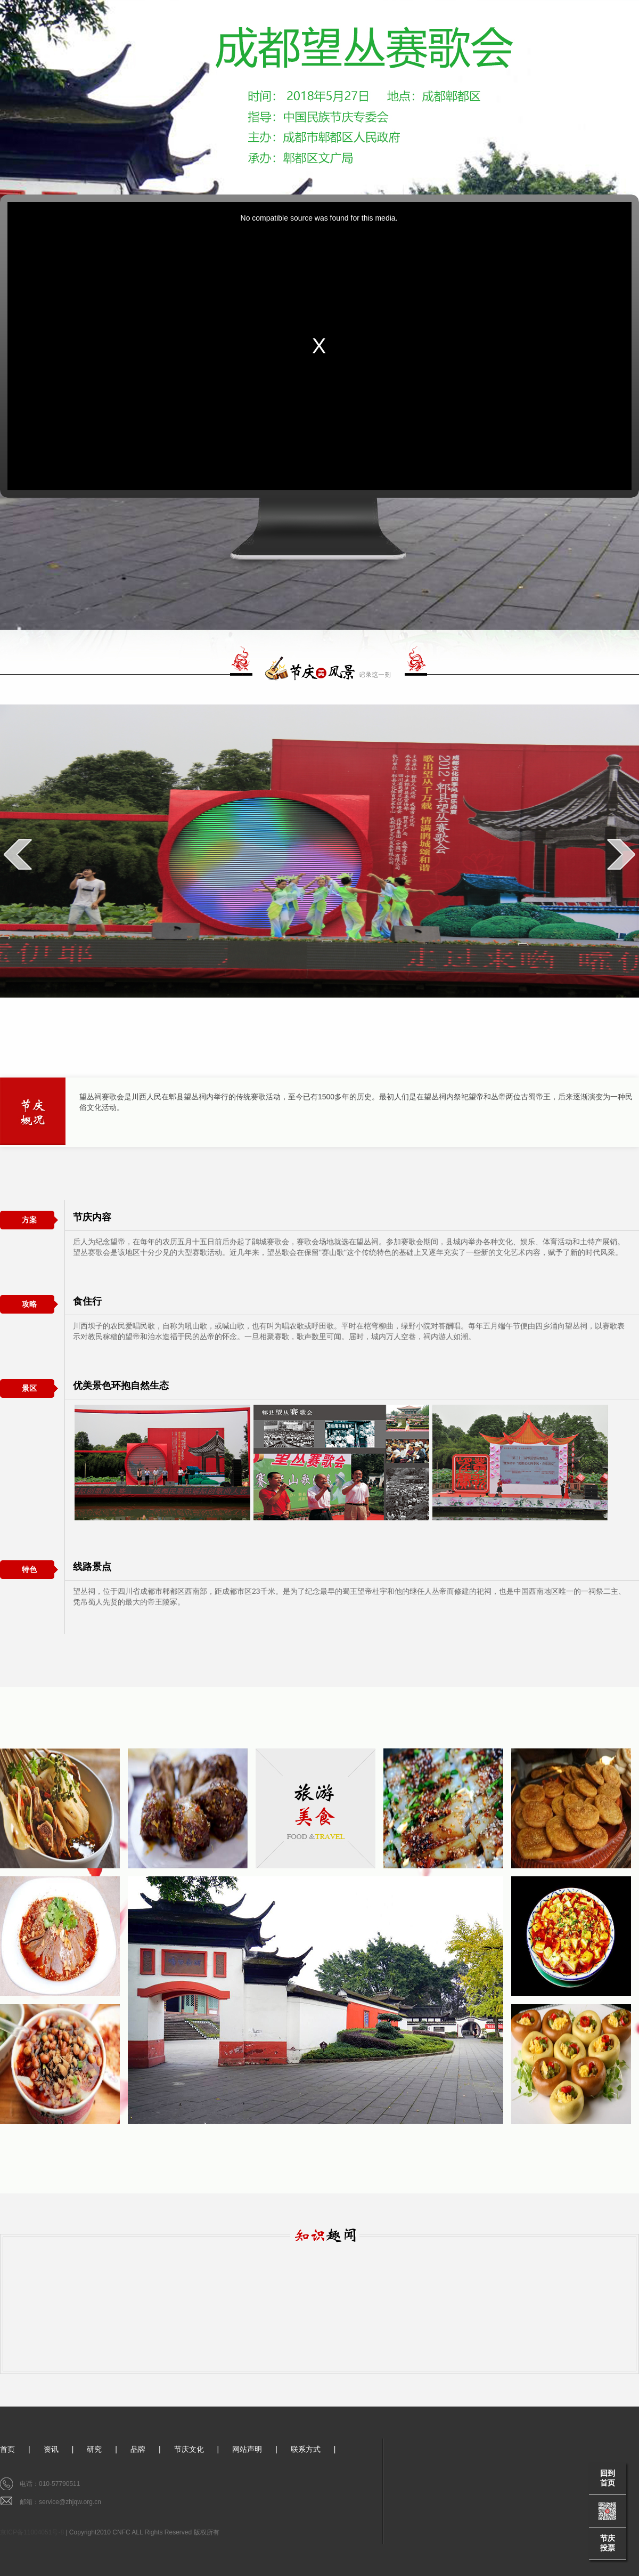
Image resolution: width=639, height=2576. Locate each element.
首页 (7, 2449)
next (621, 854)
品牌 (137, 2449)
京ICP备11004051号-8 (32, 2532)
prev (18, 854)
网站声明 (247, 2449)
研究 (94, 2449)
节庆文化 (189, 2449)
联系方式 (306, 2449)
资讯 (51, 2449)
